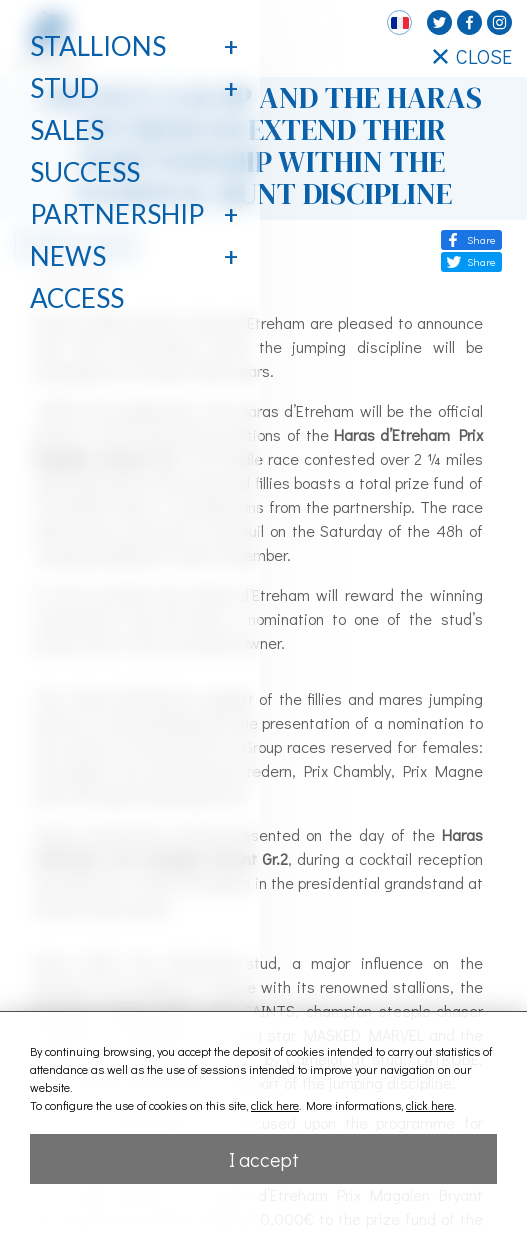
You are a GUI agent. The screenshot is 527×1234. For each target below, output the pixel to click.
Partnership (117, 214)
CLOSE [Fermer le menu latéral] (472, 56)
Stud (64, 88)
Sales (67, 130)
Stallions (98, 46)
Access (77, 298)
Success (85, 172)
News (68, 256)
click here (275, 1105)
